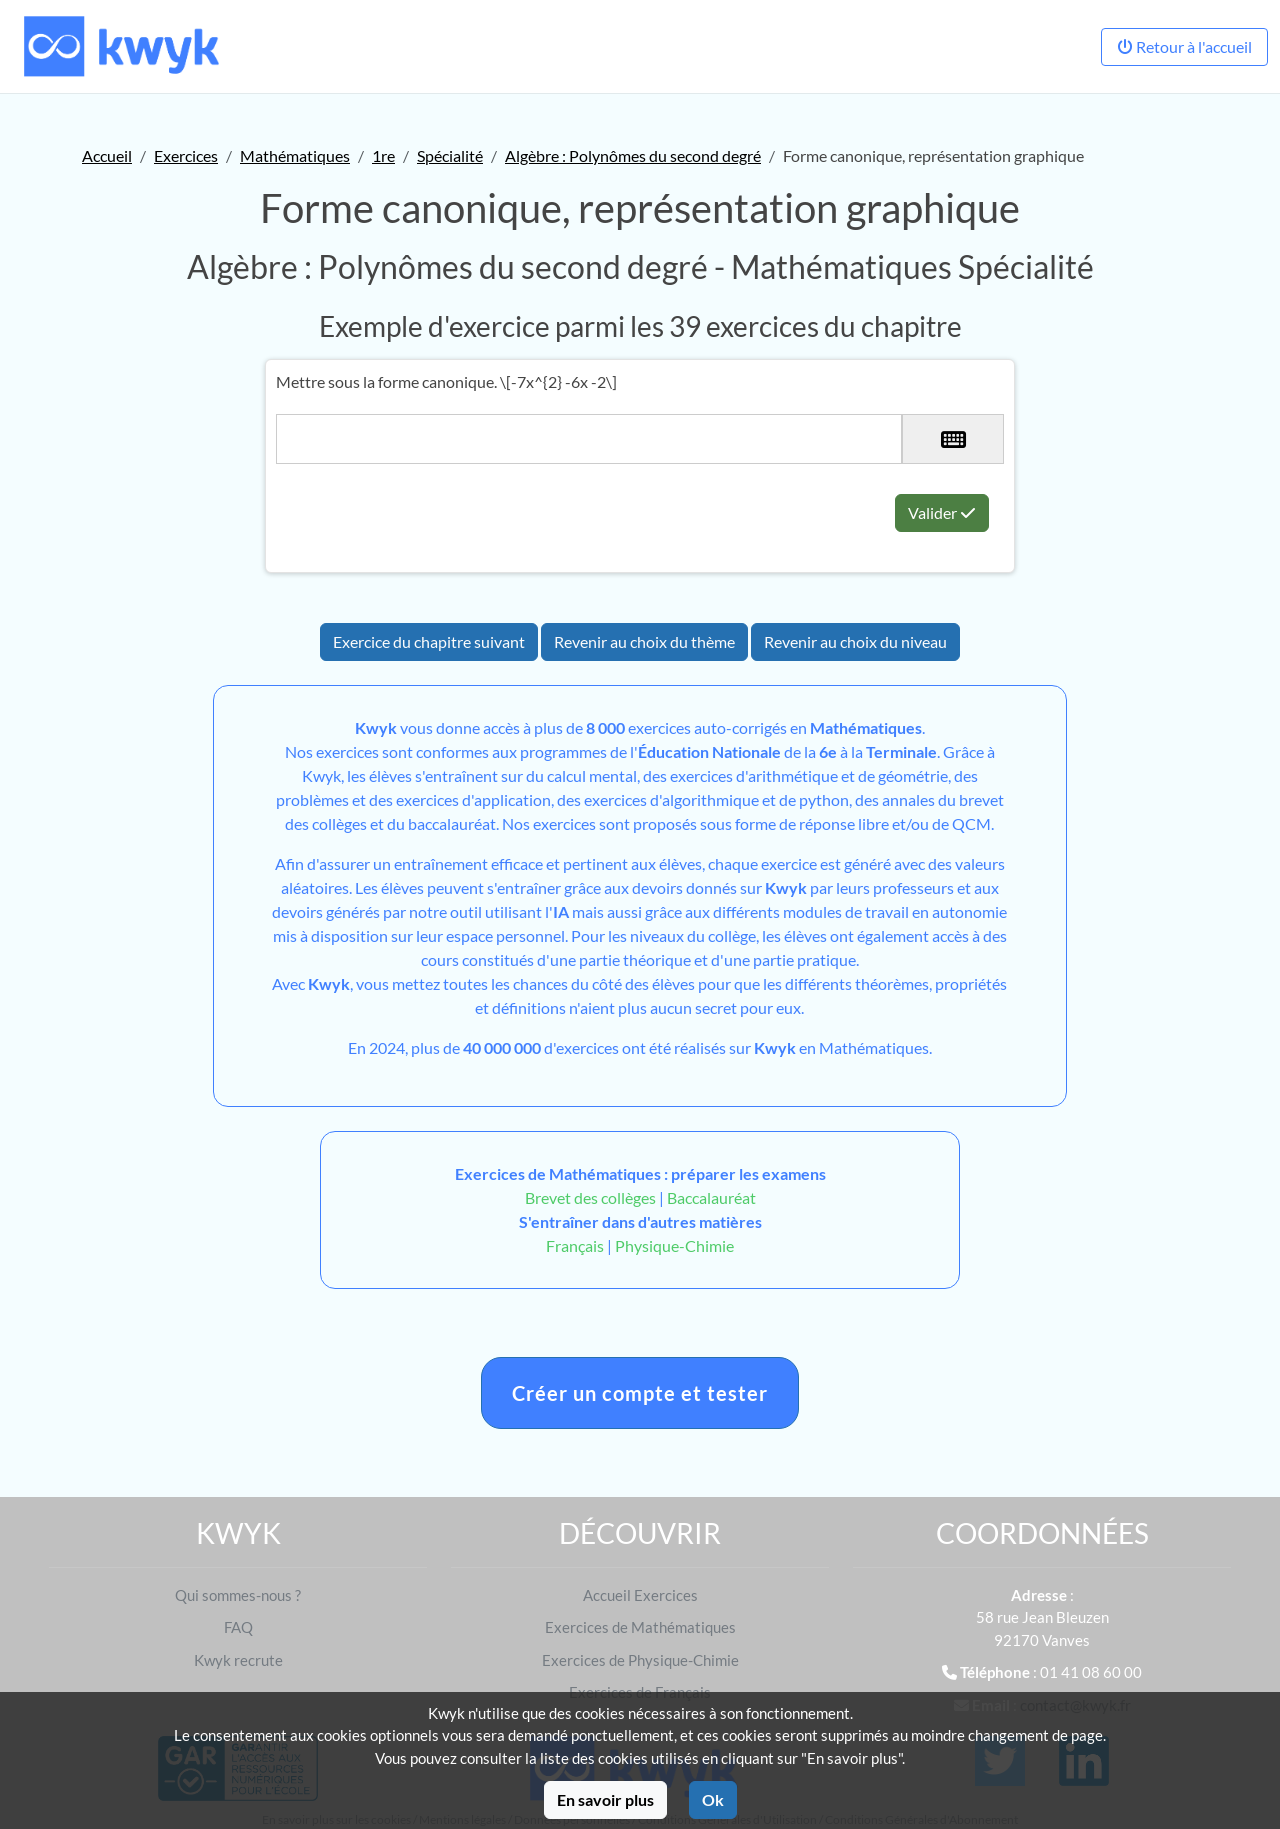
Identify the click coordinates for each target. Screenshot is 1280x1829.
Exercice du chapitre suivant (429, 641)
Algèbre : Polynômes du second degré (633, 155)
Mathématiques (295, 155)
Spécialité (450, 155)
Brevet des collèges (592, 1197)
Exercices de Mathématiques (640, 1627)
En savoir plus (605, 1799)
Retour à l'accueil (1184, 46)
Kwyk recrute (238, 1660)
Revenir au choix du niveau (855, 641)
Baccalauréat (711, 1197)
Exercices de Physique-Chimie (640, 1660)
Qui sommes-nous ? (238, 1595)
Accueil (107, 155)
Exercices (186, 155)
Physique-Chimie (674, 1245)
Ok (713, 1799)
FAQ (238, 1627)
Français (575, 1245)
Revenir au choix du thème (644, 641)
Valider (942, 512)
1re (383, 155)
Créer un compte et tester (640, 1393)
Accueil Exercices (640, 1595)
